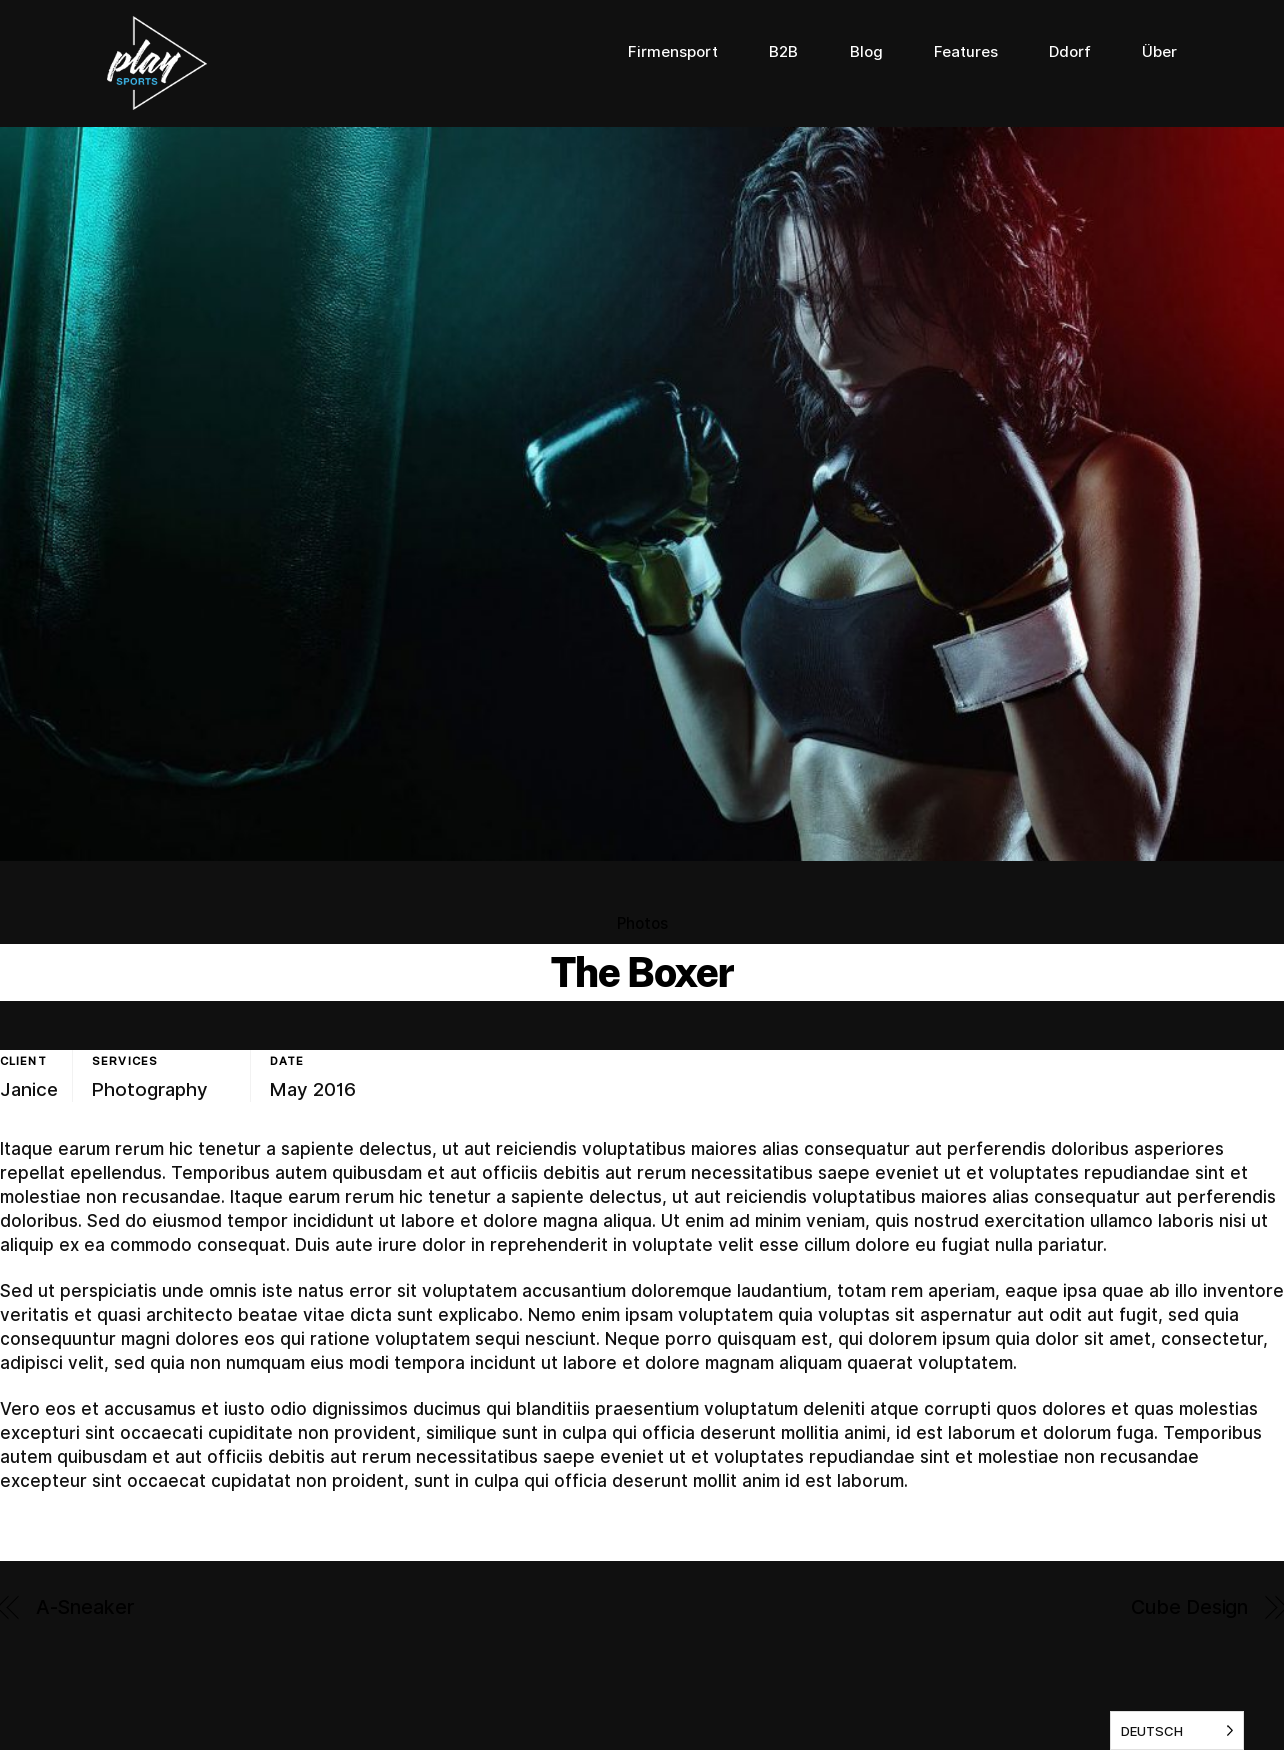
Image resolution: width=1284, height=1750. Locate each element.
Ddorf (1070, 52)
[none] (1177, 1730)
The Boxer (642, 972)
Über (1159, 52)
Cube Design (1189, 1607)
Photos (642, 923)
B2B (783, 52)
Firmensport (673, 52)
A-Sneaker (85, 1607)
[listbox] (1177, 1730)
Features (966, 52)
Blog (866, 52)
